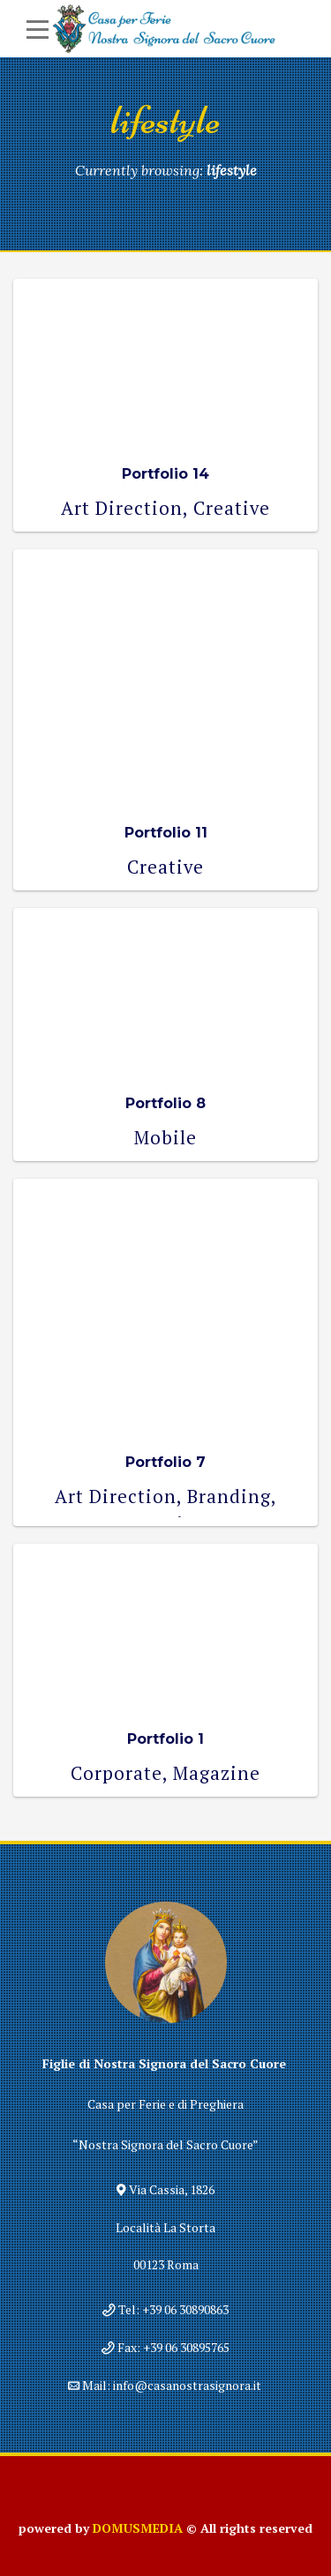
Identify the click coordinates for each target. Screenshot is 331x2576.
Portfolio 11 (165, 832)
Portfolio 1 (165, 1739)
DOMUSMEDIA (138, 2528)
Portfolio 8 (165, 1103)
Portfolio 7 (165, 1462)
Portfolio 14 (165, 473)
